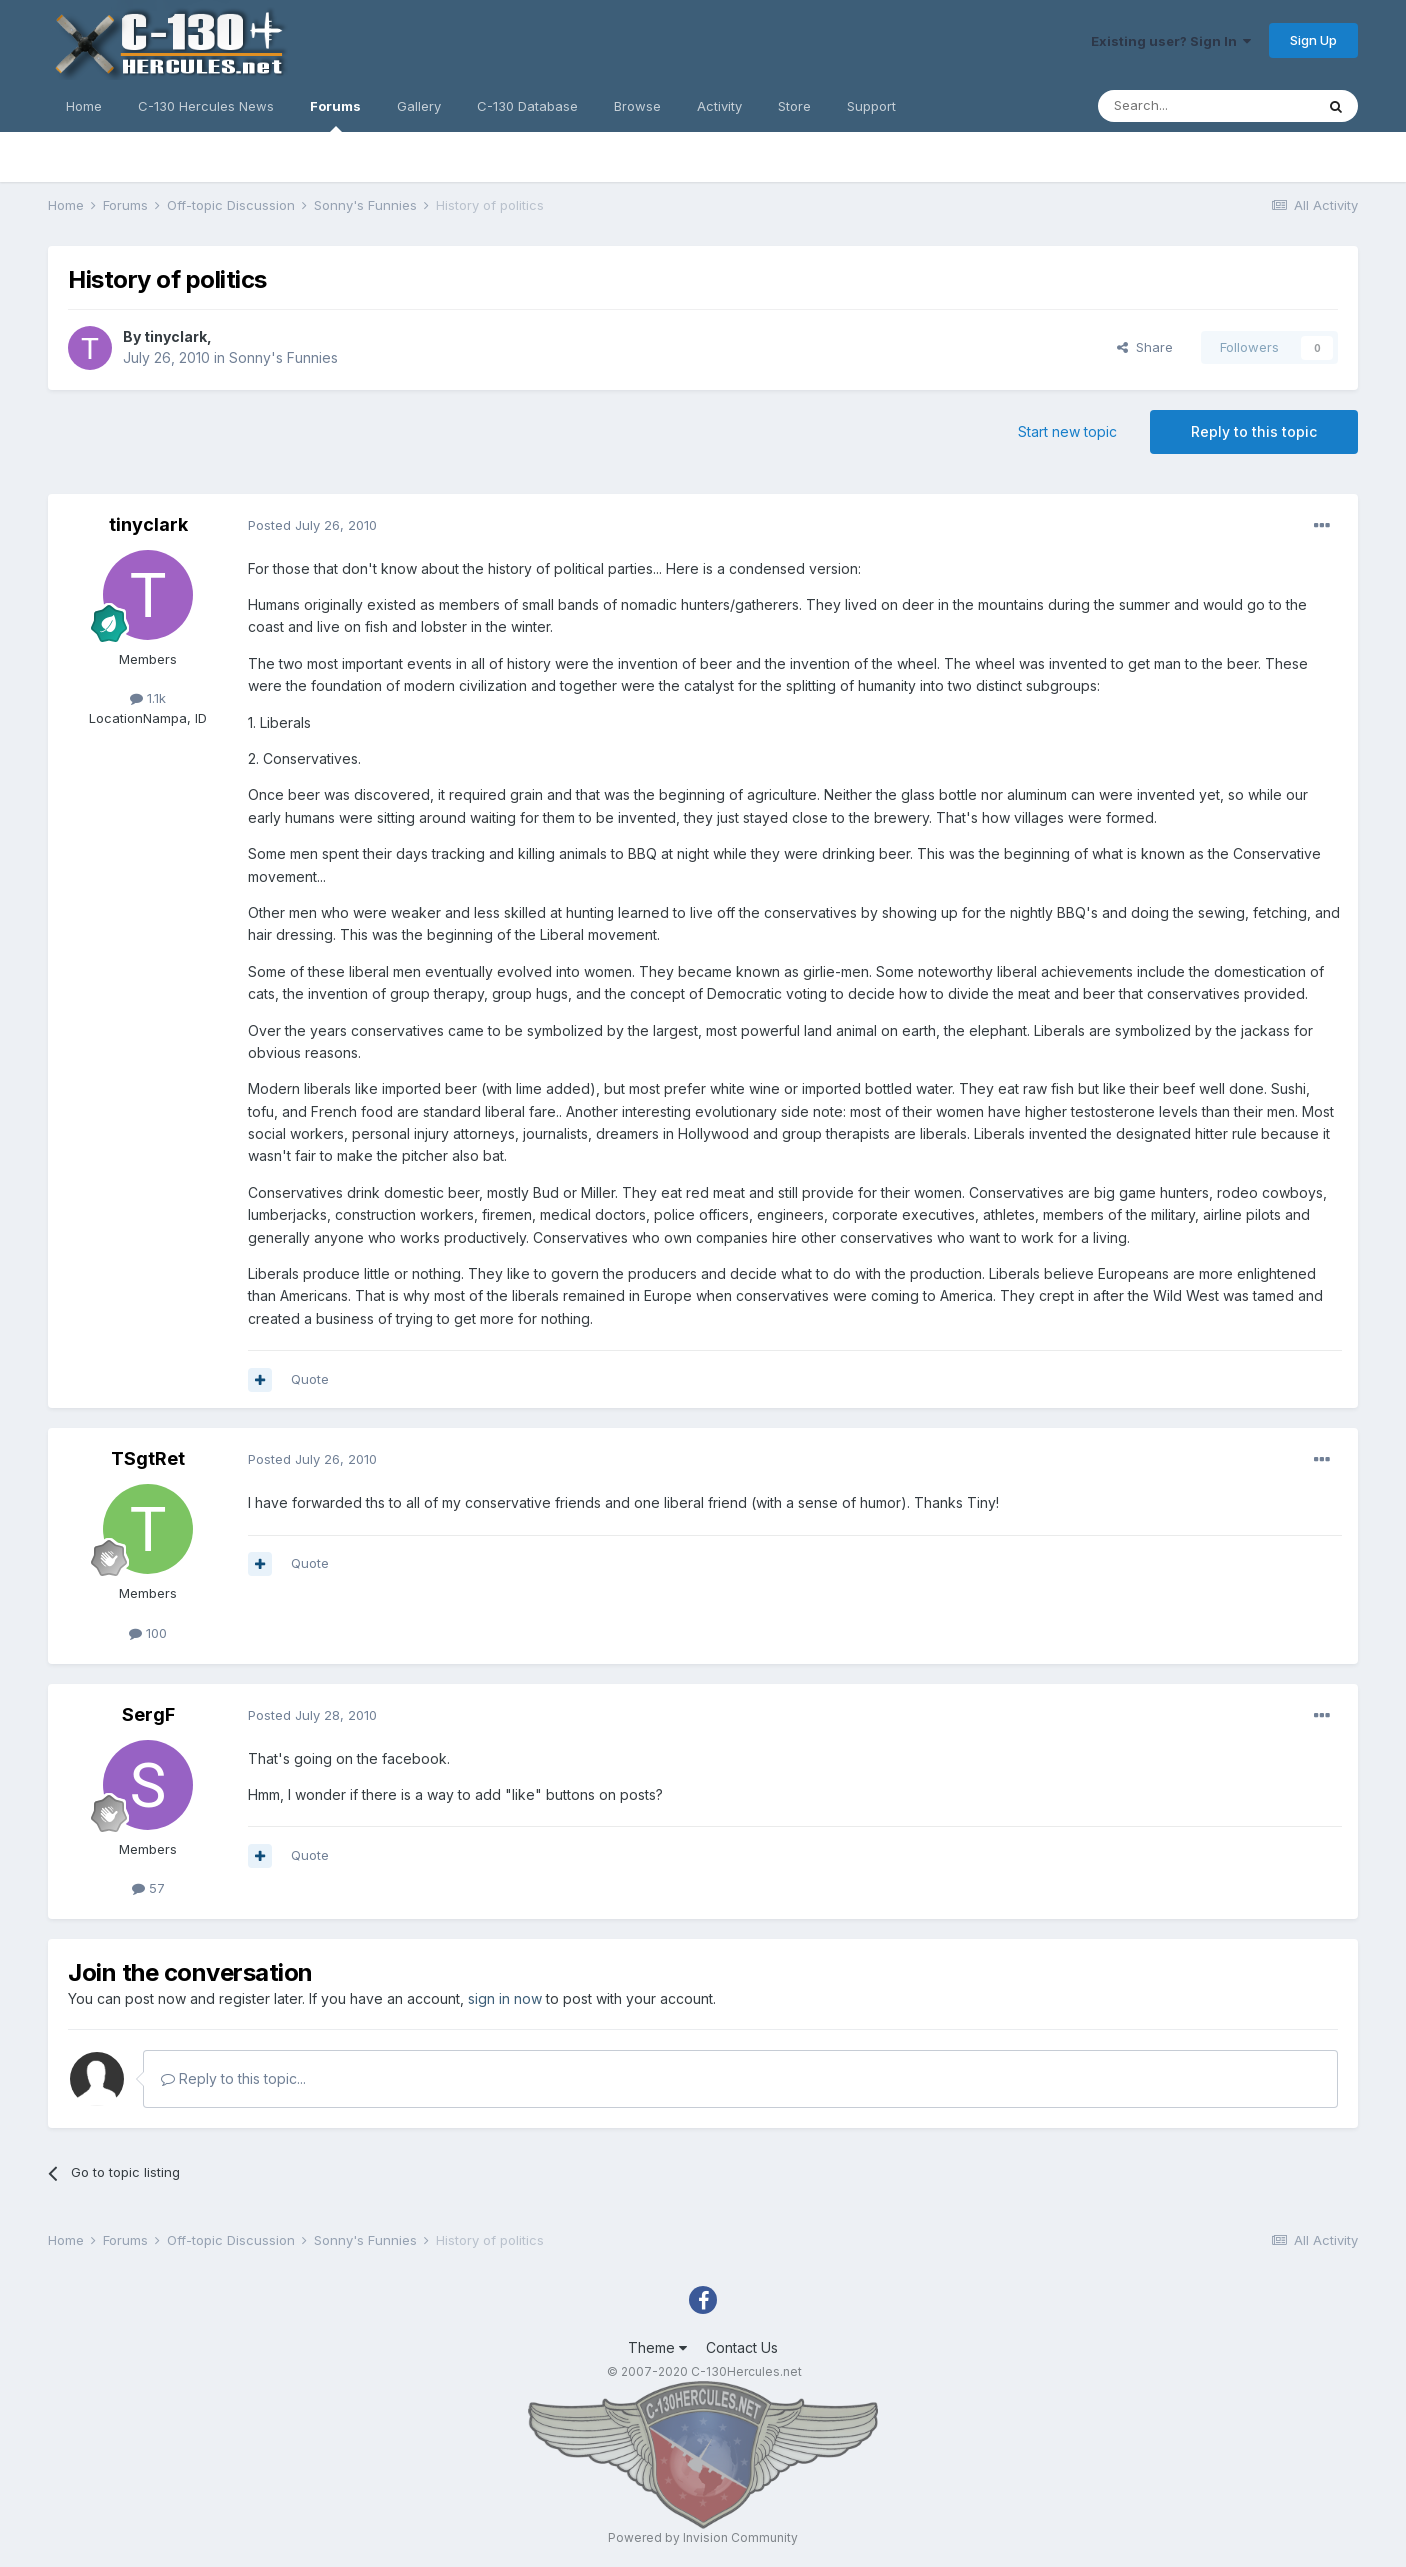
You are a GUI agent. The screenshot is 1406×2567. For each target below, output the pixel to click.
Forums (335, 115)
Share (1145, 347)
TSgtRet (148, 1458)
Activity (719, 106)
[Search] (1206, 106)
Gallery (419, 106)
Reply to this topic (1254, 431)
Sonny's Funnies (283, 357)
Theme (657, 2347)
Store (794, 106)
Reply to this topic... (233, 2078)
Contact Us (742, 2347)
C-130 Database (527, 106)
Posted (312, 525)
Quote (310, 1379)
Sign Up (1313, 40)
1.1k (148, 698)
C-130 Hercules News (206, 106)
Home (84, 106)
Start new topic (1067, 431)
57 (148, 1888)
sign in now (505, 1998)
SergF (148, 1714)
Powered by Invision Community (703, 2537)
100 (148, 1633)
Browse (637, 106)
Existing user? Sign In (1171, 41)
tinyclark (175, 336)
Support (871, 106)
